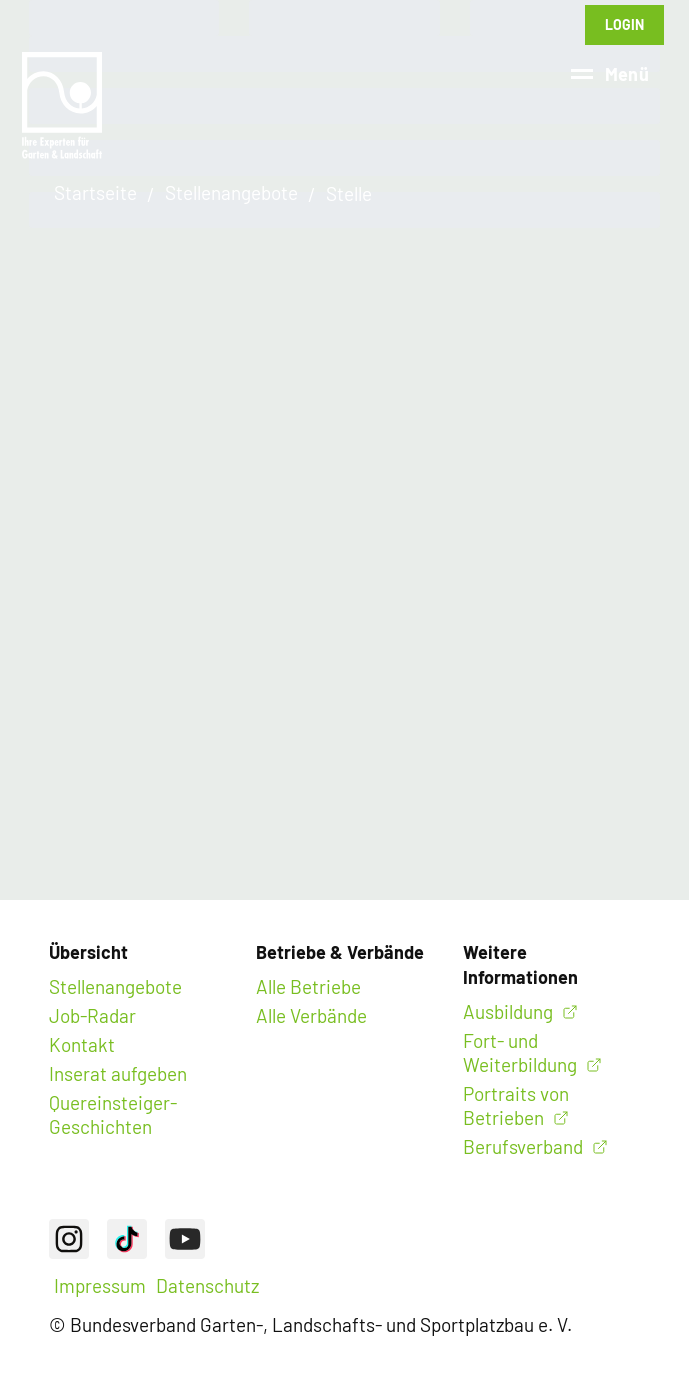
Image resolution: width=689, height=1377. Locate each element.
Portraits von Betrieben (516, 1105)
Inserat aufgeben (118, 1073)
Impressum (100, 1285)
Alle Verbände (311, 1015)
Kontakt (82, 1044)
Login (624, 24)
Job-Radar (92, 1015)
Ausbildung (508, 1011)
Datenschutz (207, 1285)
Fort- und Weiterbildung (520, 1052)
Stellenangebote (115, 986)
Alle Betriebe (308, 986)
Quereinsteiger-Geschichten (113, 1114)
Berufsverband (523, 1146)
